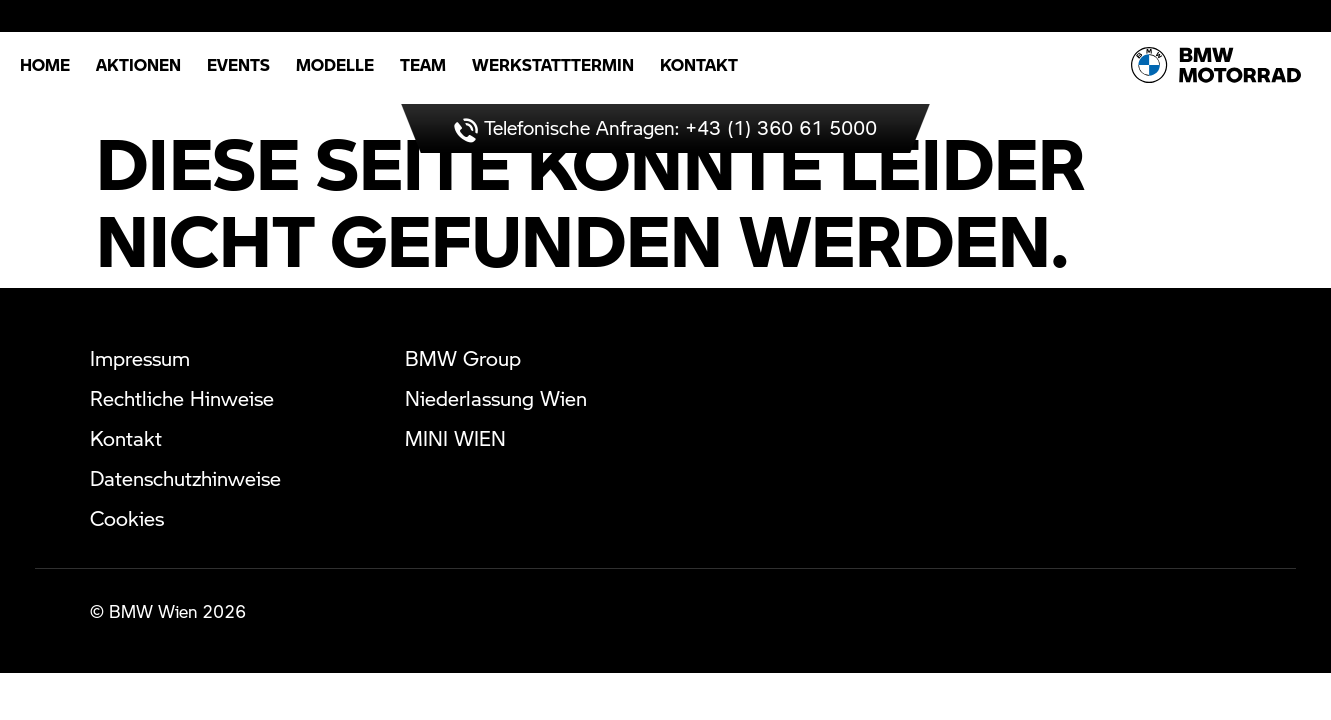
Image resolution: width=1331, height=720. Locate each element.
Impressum (140, 358)
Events (238, 64)
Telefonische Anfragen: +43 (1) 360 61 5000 (665, 127)
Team (423, 64)
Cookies (127, 518)
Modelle (335, 64)
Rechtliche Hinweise (182, 398)
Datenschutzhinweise (185, 478)
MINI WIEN (455, 438)
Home (45, 64)
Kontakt (699, 64)
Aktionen (138, 64)
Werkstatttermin (553, 64)
